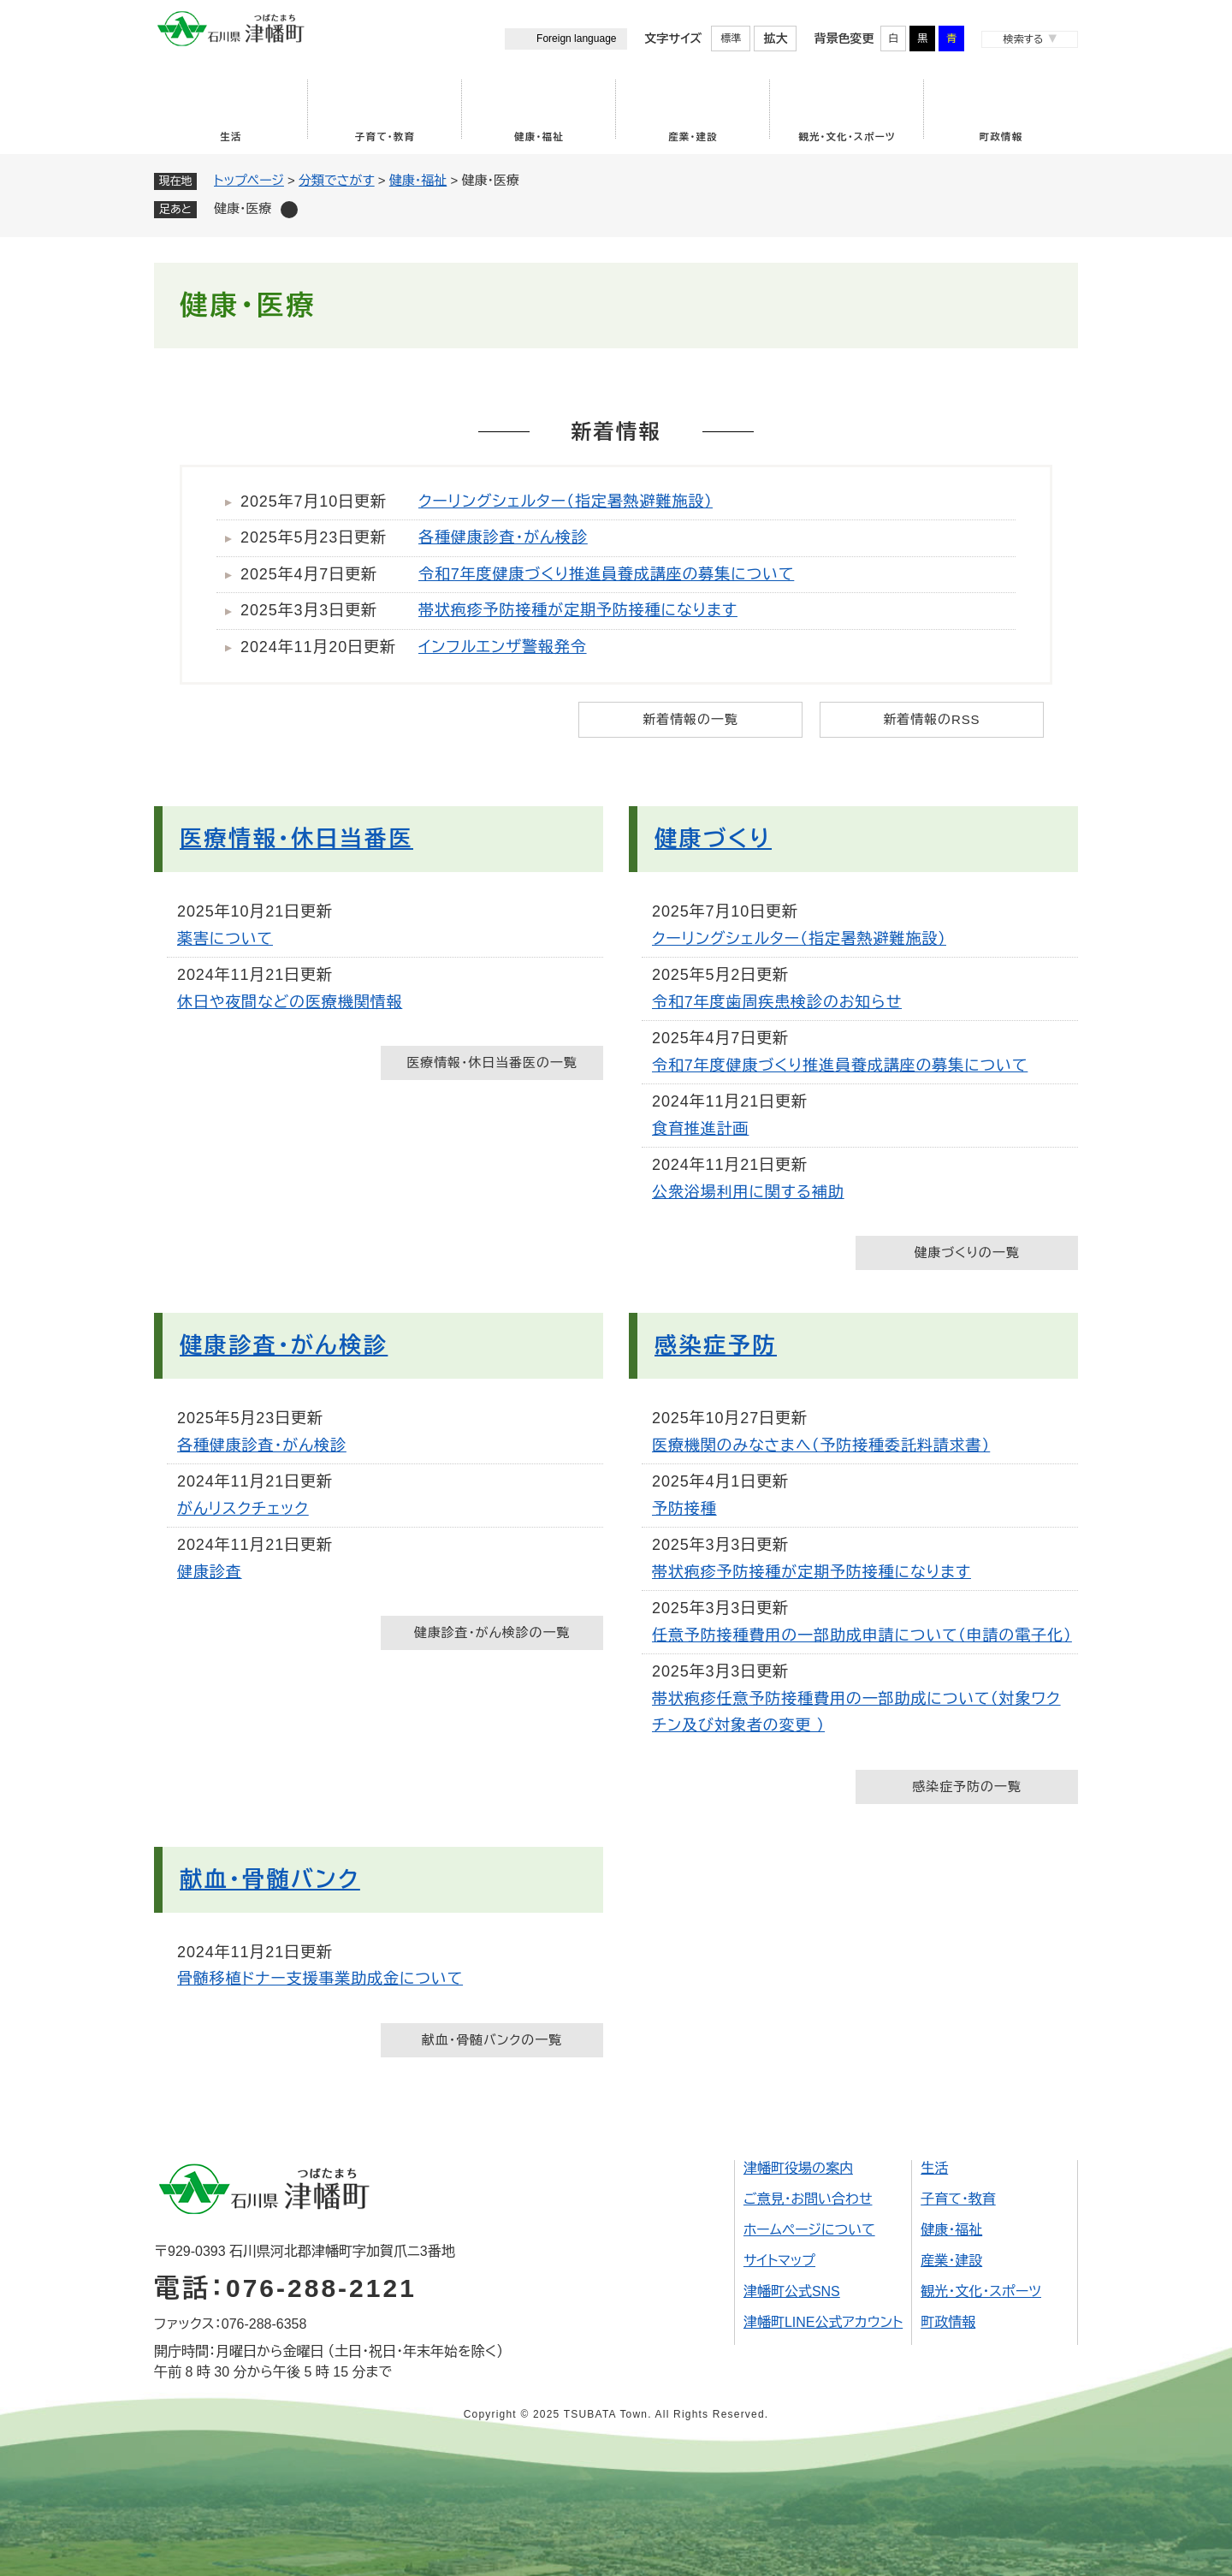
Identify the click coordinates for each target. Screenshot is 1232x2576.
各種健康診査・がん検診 (503, 537)
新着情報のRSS (931, 719)
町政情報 (1001, 137)
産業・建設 (693, 137)
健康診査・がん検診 (284, 1345)
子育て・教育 (385, 137)
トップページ (249, 180)
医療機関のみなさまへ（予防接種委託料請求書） (821, 1445)
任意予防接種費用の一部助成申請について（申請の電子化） (862, 1635)
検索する (1023, 39)
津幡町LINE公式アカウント (823, 2322)
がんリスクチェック (243, 1508)
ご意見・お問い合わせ (808, 2199)
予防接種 (684, 1508)
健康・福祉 (539, 137)
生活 (230, 137)
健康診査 (209, 1572)
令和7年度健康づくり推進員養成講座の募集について (606, 574)
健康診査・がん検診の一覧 (492, 1632)
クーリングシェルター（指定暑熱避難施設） (565, 501)
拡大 (775, 38)
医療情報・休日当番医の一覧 (491, 1062)
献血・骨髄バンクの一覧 (492, 2040)
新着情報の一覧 (690, 719)
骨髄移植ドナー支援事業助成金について (320, 1978)
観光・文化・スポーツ (847, 137)
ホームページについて (809, 2230)
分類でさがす (337, 180)
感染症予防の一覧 (966, 1786)
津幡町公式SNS (791, 2291)
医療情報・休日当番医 (296, 839)
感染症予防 (715, 1345)
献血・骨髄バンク (270, 1879)
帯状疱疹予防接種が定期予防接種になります (577, 610)
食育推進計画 (700, 1128)
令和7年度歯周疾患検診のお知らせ (777, 1002)
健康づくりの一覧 (966, 1252)
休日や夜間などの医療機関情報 (289, 1002)
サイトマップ (779, 2260)
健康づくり (713, 839)
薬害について (225, 938)
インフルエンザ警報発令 (502, 647)
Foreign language (576, 39)
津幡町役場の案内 (798, 2168)
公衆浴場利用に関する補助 (748, 1192)
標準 (730, 39)
